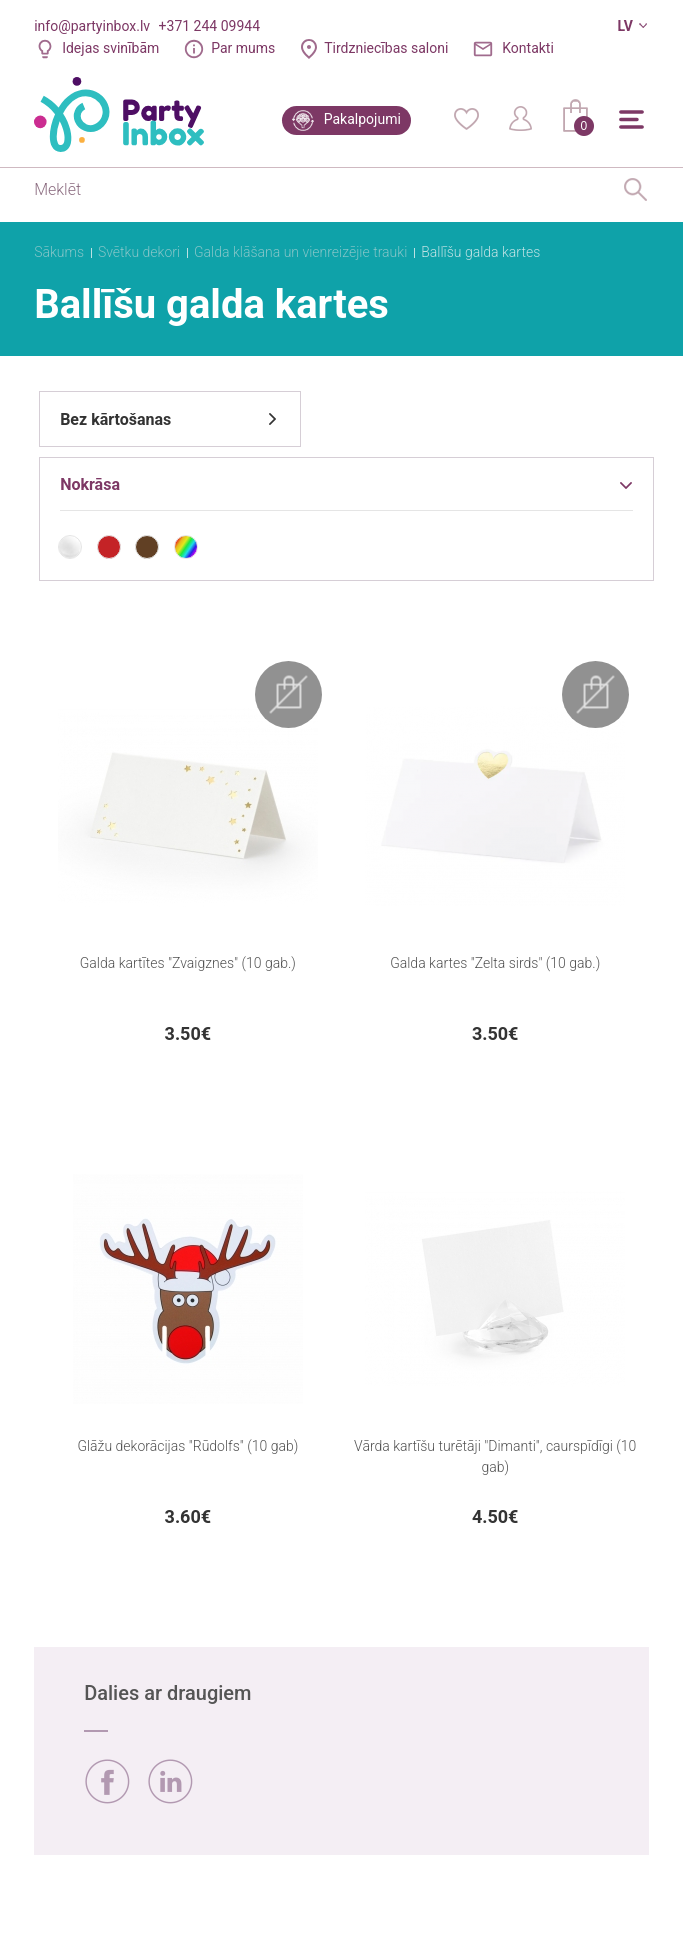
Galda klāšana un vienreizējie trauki (300, 252)
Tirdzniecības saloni (386, 48)
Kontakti (528, 48)
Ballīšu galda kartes (480, 252)
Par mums (243, 48)
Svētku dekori (139, 252)
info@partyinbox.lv (92, 26)
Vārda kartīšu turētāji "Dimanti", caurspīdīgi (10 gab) (495, 1456)
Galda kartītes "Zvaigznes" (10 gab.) (188, 963)
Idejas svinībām (110, 48)
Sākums (59, 252)
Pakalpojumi (362, 119)
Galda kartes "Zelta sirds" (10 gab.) (495, 963)
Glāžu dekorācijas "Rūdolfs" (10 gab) (187, 1446)
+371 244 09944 (209, 26)
